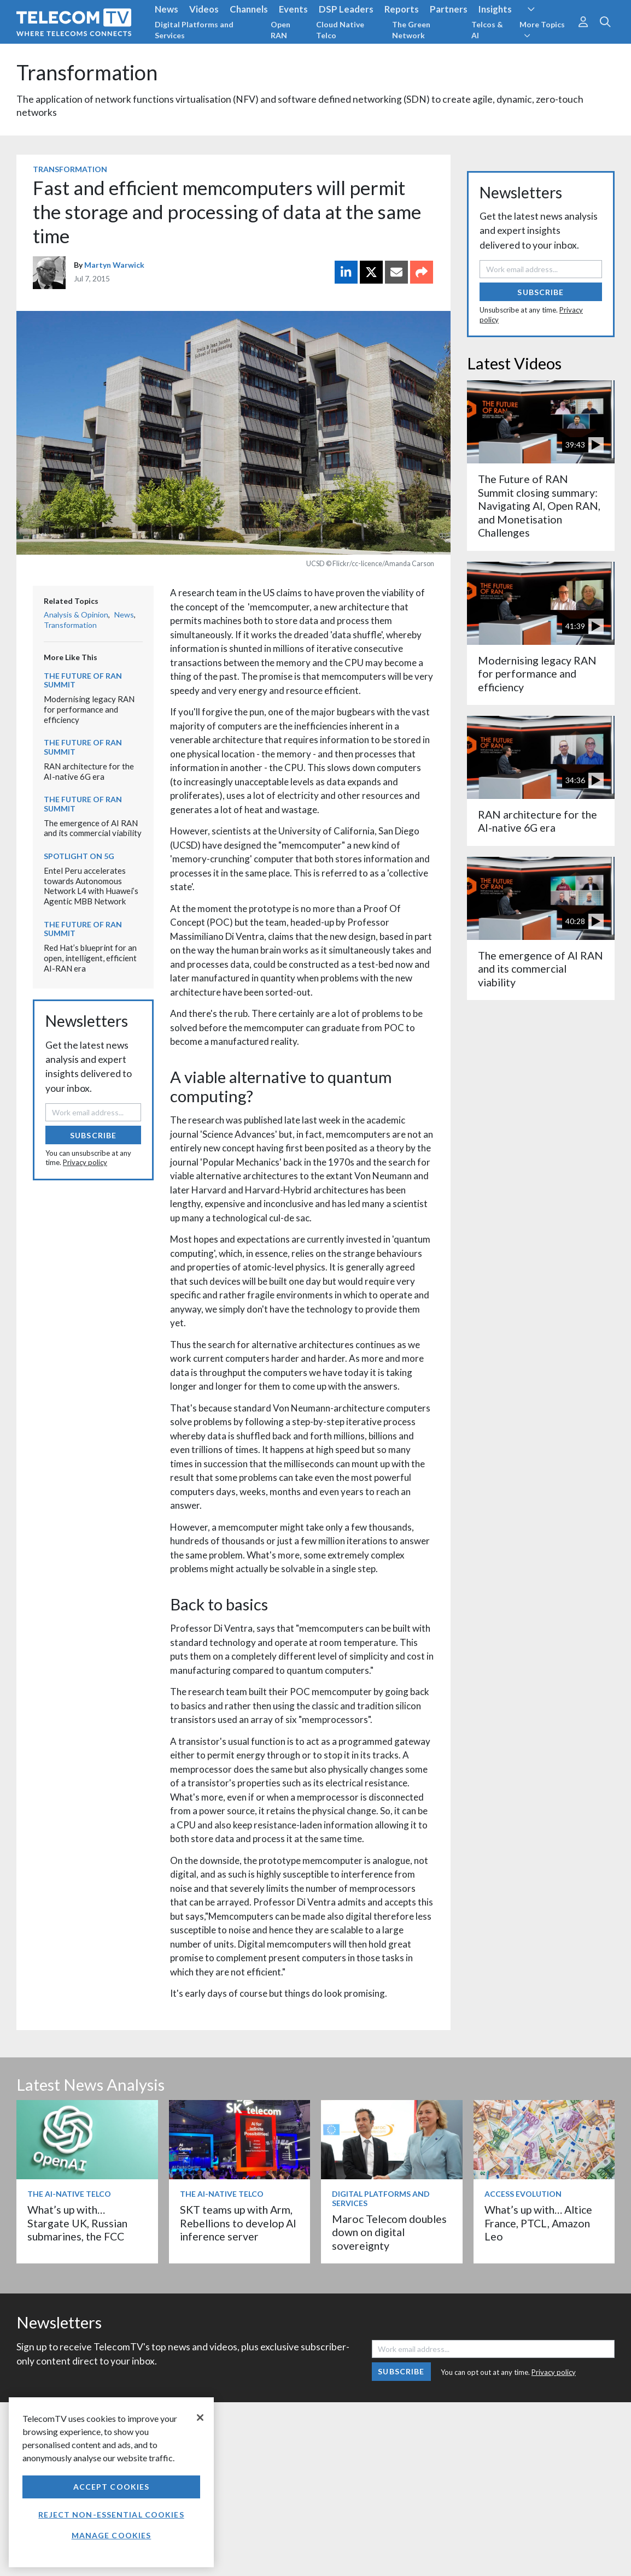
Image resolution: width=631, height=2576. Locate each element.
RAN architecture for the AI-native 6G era (89, 771)
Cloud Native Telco (340, 30)
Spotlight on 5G (79, 856)
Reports (401, 9)
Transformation (86, 72)
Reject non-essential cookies (111, 2514)
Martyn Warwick (114, 264)
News (166, 9)
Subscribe (93, 1135)
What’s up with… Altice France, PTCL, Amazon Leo (538, 2223)
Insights (495, 9)
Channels (249, 9)
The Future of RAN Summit (83, 680)
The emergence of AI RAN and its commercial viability (93, 828)
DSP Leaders (346, 9)
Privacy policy (85, 1162)
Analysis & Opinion (76, 614)
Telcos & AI (487, 30)
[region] (111, 2482)
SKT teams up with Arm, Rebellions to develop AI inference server (238, 2223)
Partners (449, 9)
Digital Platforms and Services (194, 30)
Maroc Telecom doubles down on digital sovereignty (389, 2232)
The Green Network (411, 30)
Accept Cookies (111, 2486)
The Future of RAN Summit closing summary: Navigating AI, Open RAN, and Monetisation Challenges (539, 506)
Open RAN (280, 30)
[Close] (200, 2418)
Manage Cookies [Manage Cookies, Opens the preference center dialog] (111, 2535)
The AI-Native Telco (69, 2193)
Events (293, 9)
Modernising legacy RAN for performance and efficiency (89, 709)
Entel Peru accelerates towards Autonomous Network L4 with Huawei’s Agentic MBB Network (91, 886)
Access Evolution (523, 2193)
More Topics (542, 29)
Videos (204, 9)
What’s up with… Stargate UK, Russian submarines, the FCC (77, 2223)
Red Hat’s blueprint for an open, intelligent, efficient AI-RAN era (90, 958)
